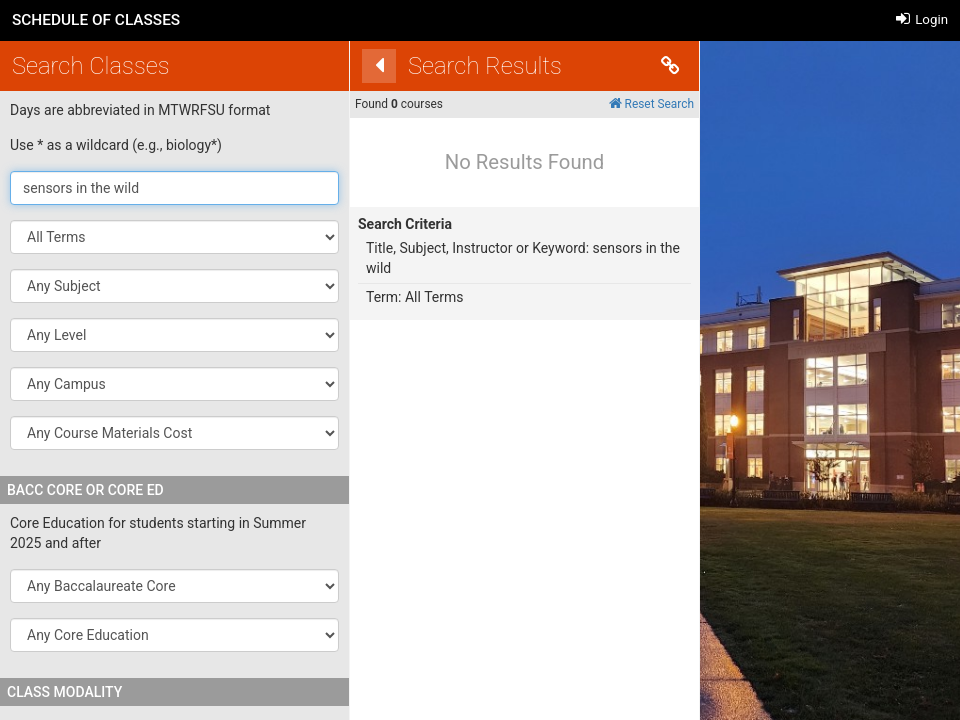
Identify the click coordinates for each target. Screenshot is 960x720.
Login (922, 19)
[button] (174, 286)
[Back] (360, 66)
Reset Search (631, 103)
